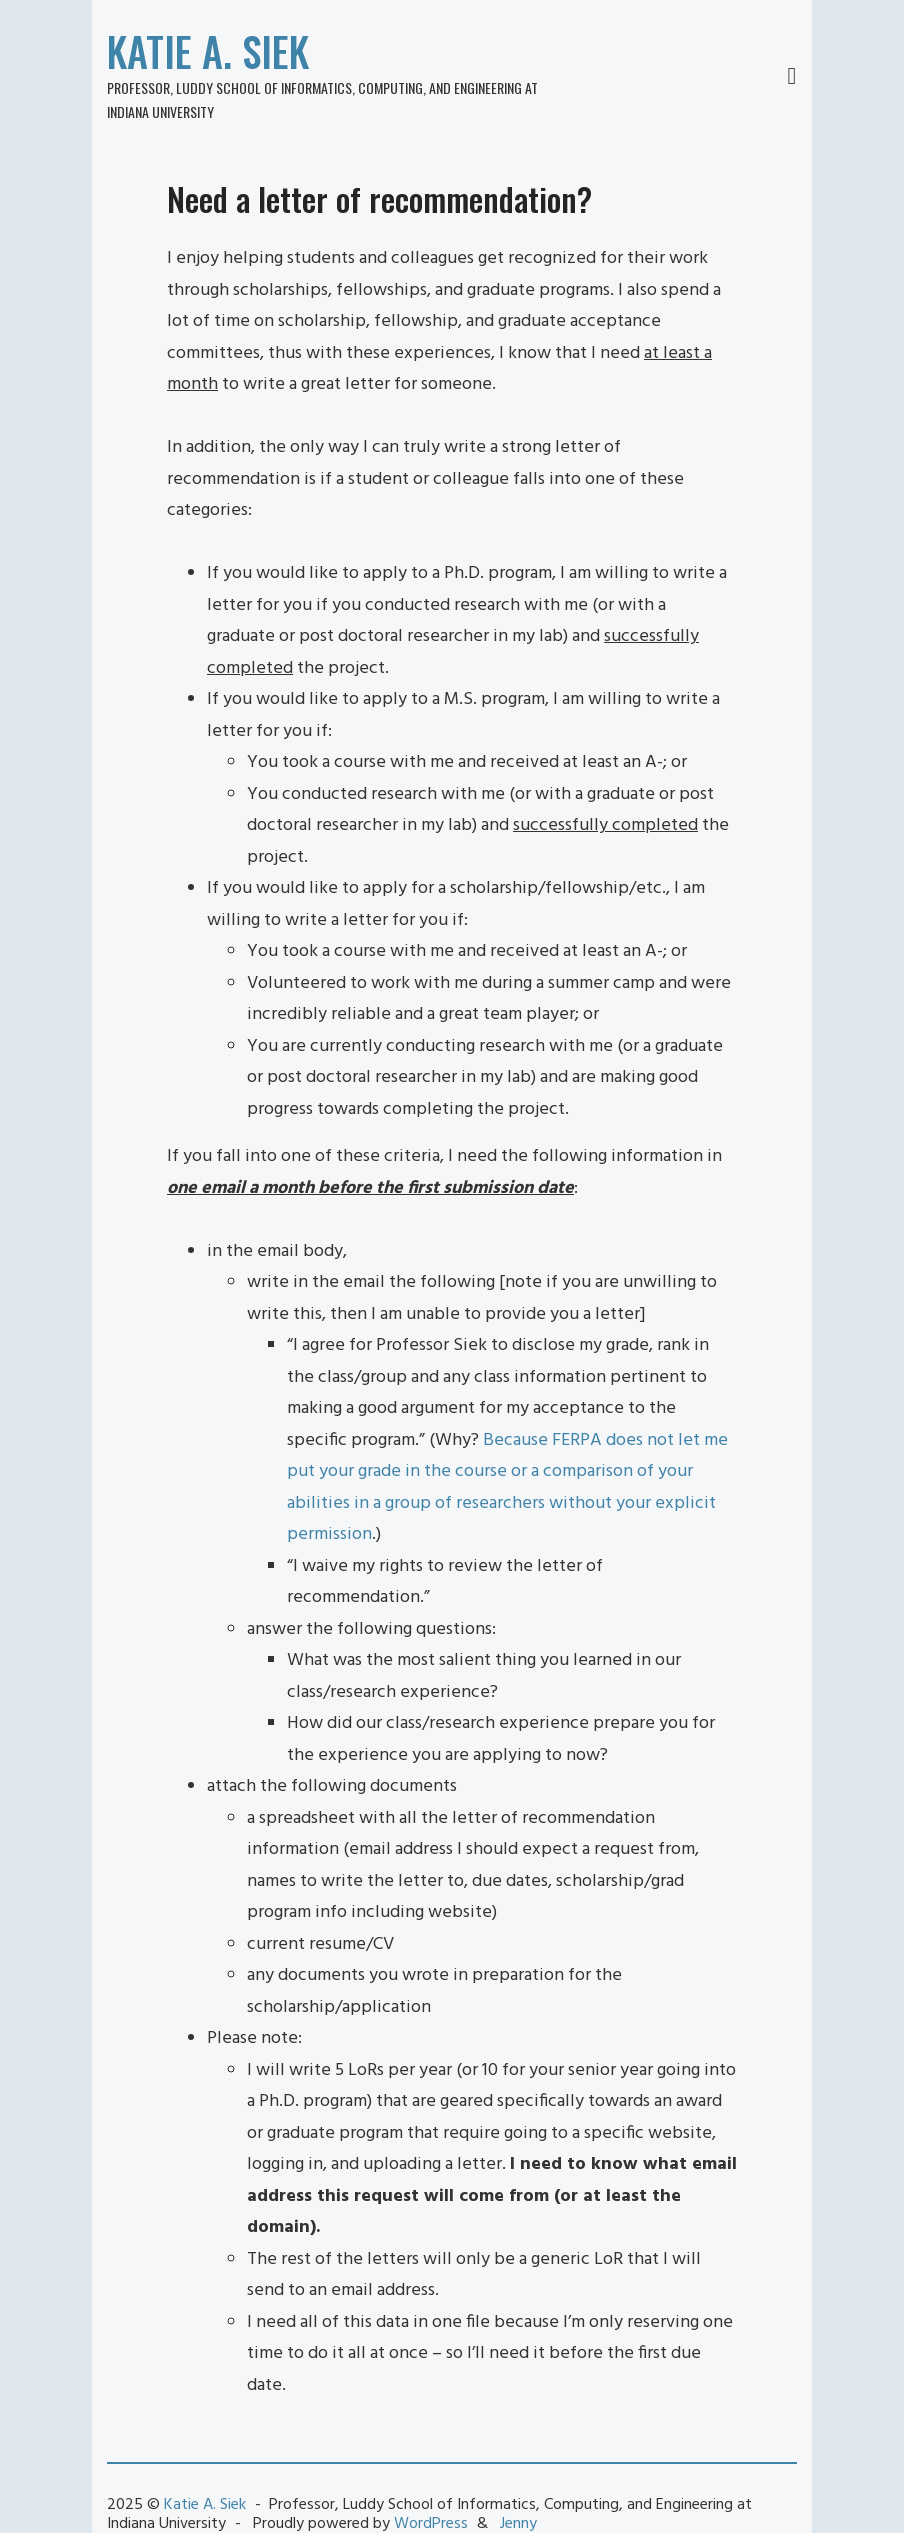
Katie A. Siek (208, 51)
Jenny (518, 2524)
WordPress (431, 2524)
